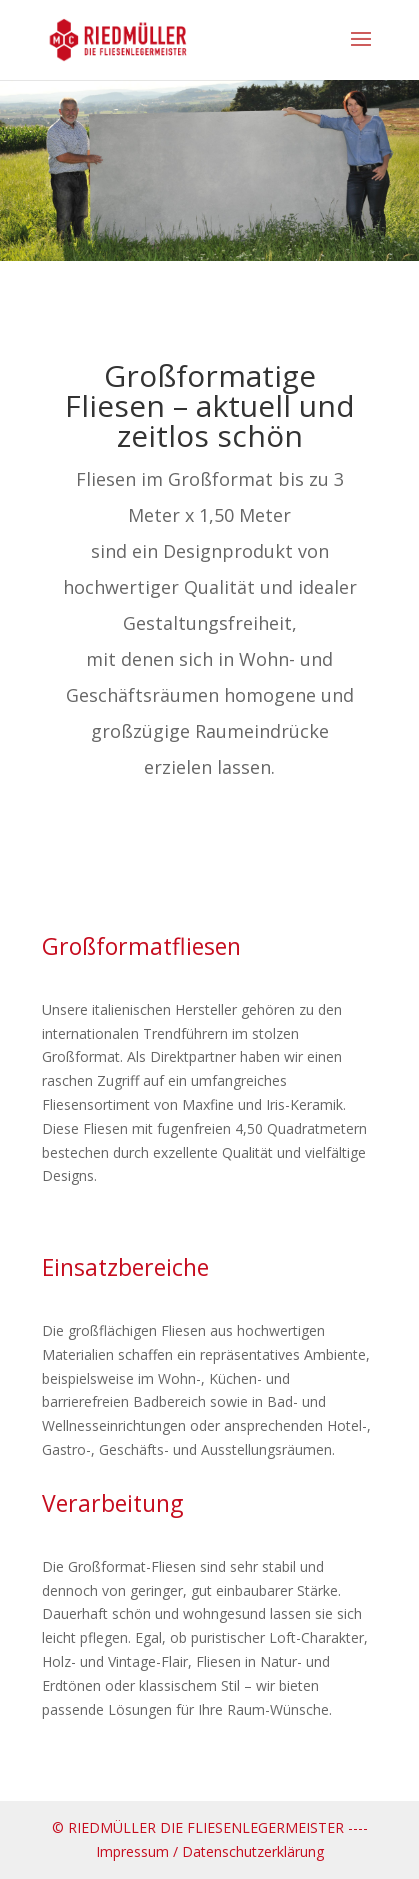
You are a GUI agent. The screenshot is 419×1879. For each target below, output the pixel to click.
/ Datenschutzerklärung (248, 1851)
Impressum (132, 1851)
